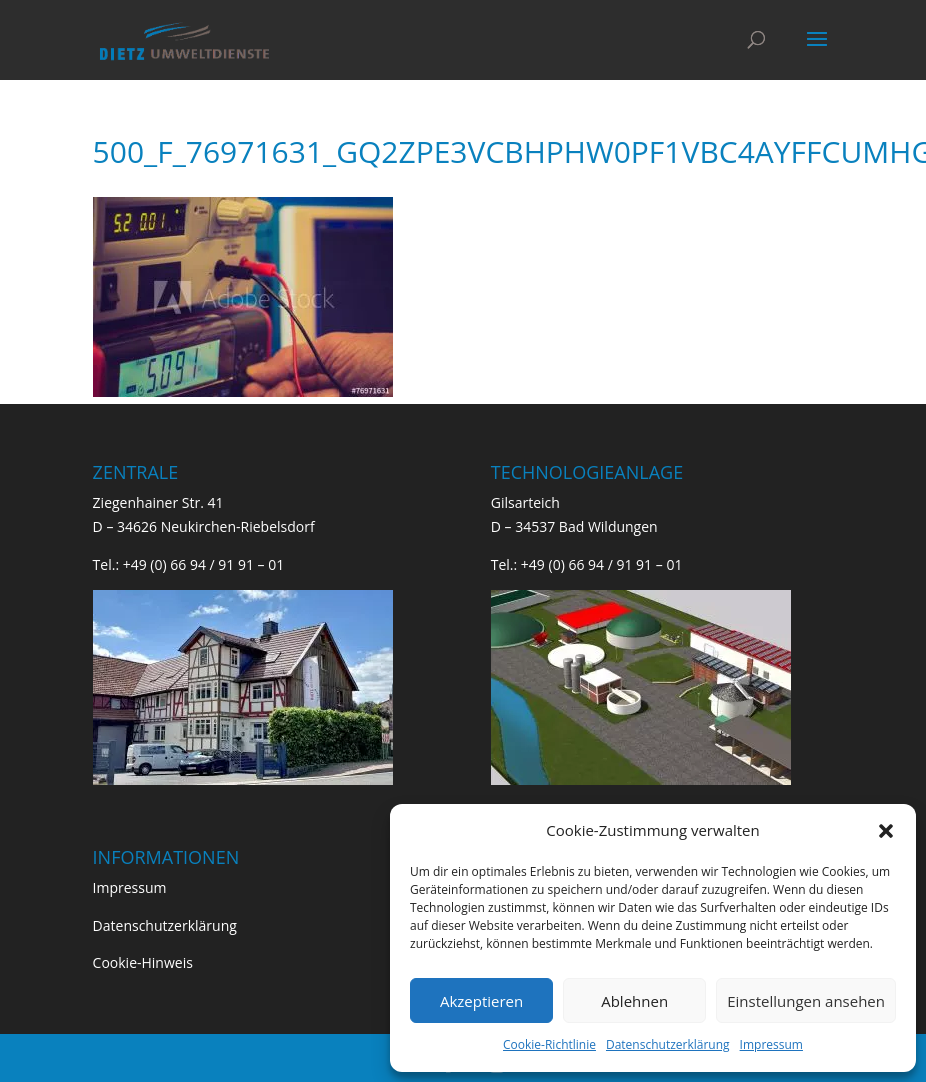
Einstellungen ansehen (806, 1001)
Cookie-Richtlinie (549, 1044)
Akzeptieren (481, 1001)
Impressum (771, 1044)
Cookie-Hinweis (143, 962)
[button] (886, 831)
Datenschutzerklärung (668, 1044)
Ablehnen (634, 1001)
